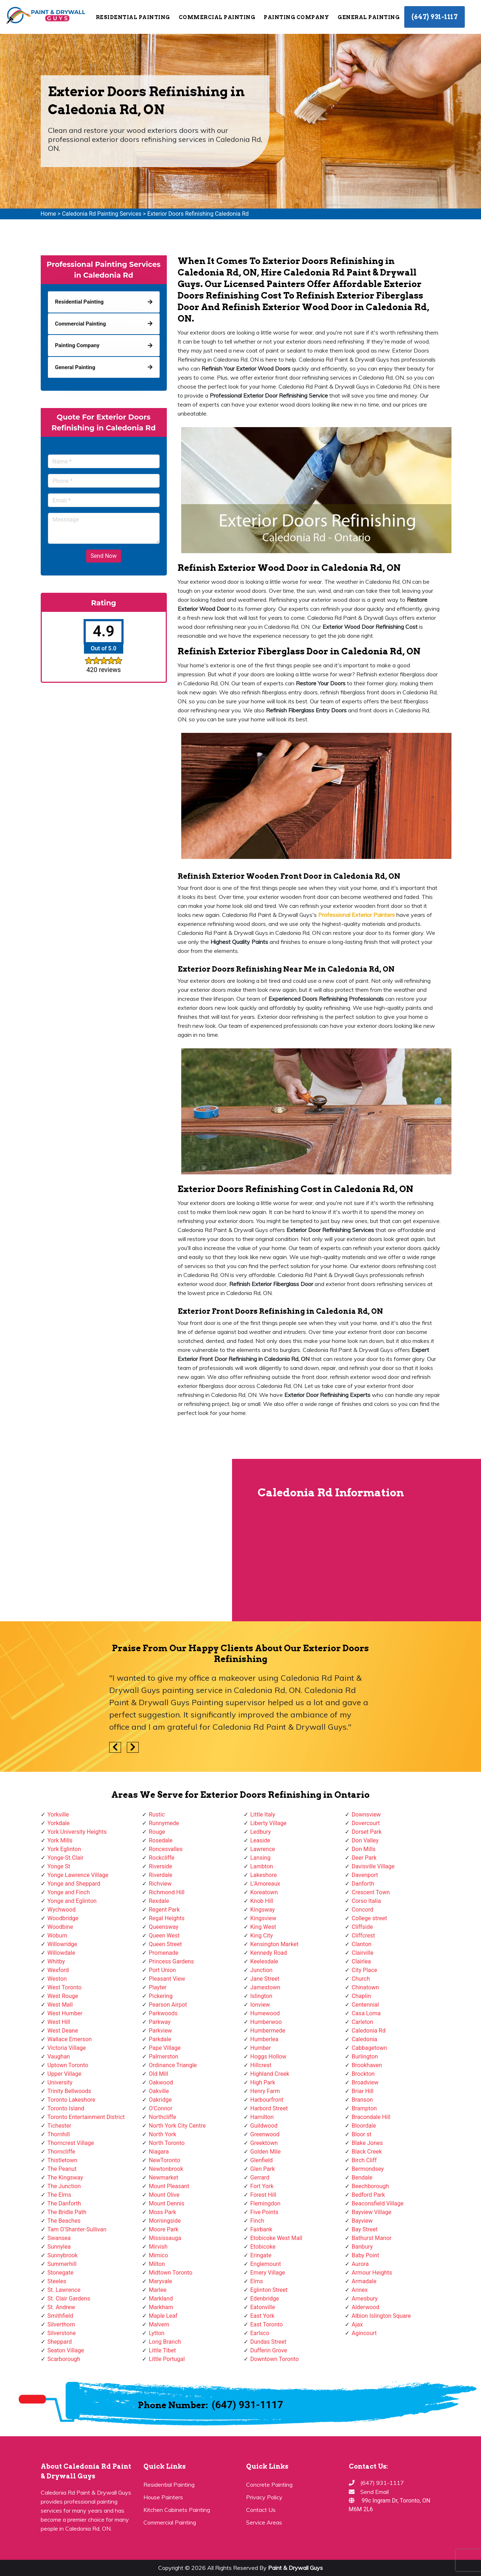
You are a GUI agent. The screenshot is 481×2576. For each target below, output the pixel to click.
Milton (157, 2264)
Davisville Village (373, 1866)
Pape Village (165, 2047)
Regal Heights (166, 1918)
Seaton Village (66, 2350)
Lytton (156, 2333)
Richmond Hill (166, 1892)
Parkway (159, 2022)
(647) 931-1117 (434, 17)
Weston (57, 1978)
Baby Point (365, 2255)
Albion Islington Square (381, 2315)
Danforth (363, 1883)
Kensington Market (274, 1944)
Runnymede (164, 1823)
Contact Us (261, 2509)
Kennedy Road (268, 1952)
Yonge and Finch (69, 1892)
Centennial (365, 2004)
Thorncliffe (61, 2151)
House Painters (163, 2497)
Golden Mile (265, 2151)
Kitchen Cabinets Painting (176, 2509)
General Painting (369, 17)
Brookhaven (367, 2065)
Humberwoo (266, 2022)
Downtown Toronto (274, 2359)
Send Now (103, 555)
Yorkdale (59, 1823)
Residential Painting (133, 17)
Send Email (374, 2491)
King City (261, 1935)
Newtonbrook (166, 2168)
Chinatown (365, 1987)
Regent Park (164, 1909)
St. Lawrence (64, 2289)
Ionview (260, 2004)
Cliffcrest (363, 1935)
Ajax (357, 2324)
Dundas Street (268, 2341)
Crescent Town (371, 1892)
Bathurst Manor (371, 2238)
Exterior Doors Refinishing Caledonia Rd (198, 213)
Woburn (57, 1935)
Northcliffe (162, 2117)
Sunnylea (59, 2246)
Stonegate (61, 2272)
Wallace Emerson (70, 2039)
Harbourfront (267, 2099)
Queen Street (165, 1944)
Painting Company (296, 17)
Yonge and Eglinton (72, 1901)
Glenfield (261, 2160)
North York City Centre (177, 2125)
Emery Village (267, 2272)
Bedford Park (368, 2194)
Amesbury (365, 2298)
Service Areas (264, 2522)
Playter (157, 1987)
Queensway (163, 1926)
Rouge (157, 1831)
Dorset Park (367, 1831)
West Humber (65, 2013)
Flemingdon (265, 2203)
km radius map (116, 1540)
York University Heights (77, 1831)
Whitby (56, 1961)
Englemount (265, 2264)
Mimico (158, 2255)
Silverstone (62, 2333)
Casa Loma (366, 2013)
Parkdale (160, 2039)
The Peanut (62, 2168)
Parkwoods (163, 2013)
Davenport (365, 1875)
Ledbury (260, 1831)
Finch (257, 2220)
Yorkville (58, 1814)
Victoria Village (67, 2047)
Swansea (59, 2238)
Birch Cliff (364, 2160)
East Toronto (266, 2324)
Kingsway (262, 1909)
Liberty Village (268, 1823)
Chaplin (361, 1996)
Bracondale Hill (371, 2117)
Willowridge (62, 1944)
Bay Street (365, 2229)
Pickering (161, 1996)
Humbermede (267, 2030)
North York (162, 2134)
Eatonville (262, 2307)
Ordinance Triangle (173, 2065)
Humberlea (264, 2039)
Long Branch (165, 2341)
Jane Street (265, 1978)
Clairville (362, 1952)
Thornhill (59, 2134)
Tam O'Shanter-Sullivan (77, 2229)
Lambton (261, 1866)
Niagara (159, 2151)
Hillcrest (261, 2065)
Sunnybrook (63, 2255)
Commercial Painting (217, 17)
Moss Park (162, 2212)
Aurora (360, 2264)
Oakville (159, 2091)
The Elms (59, 2194)
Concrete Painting (269, 2484)
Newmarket (163, 2177)
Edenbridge (264, 2298)
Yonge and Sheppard (74, 1883)
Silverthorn (61, 2324)
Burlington (365, 2056)
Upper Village (64, 2073)
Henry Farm (265, 2091)
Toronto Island (66, 2108)
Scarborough (64, 2359)
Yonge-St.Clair (66, 1857)
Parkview (160, 2030)
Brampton (364, 2108)
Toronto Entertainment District (86, 2117)
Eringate (261, 2255)
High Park (262, 2082)
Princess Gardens (171, 1961)
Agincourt (364, 2333)
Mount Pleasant (169, 2186)
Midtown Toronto (170, 2272)
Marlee (157, 2289)
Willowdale (61, 1952)
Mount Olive (164, 2194)
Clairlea (361, 1961)
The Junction (64, 2186)
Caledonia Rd (369, 2030)
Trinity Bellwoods (70, 2091)
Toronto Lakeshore (71, 2099)
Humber (260, 2047)
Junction (261, 1970)
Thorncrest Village (71, 2143)
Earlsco (260, 2333)
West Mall (60, 2004)
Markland (161, 2298)
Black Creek (367, 2151)
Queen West (164, 1935)
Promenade (163, 1952)
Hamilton (262, 2117)
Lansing (260, 1857)
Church (361, 1978)
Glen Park (262, 2168)
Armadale (364, 2281)
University (60, 2082)
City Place (364, 1970)
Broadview (365, 2082)
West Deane (63, 2030)
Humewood (265, 2013)
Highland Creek (269, 2073)
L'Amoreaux (265, 1883)
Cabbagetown (369, 2047)
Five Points (264, 2212)
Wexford (58, 1970)
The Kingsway (65, 2177)
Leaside (260, 1840)
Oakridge (160, 2099)
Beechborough (370, 2186)
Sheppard (60, 2341)
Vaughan (59, 2056)
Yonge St (59, 1866)
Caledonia (364, 2039)
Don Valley (365, 1840)
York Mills (60, 1840)
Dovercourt (366, 1823)
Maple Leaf (163, 2315)
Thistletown (62, 2160)
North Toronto (166, 2143)
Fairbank (261, 2229)
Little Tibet (162, 2350)
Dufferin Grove (268, 2350)
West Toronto (65, 1987)
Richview (160, 1883)
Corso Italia (366, 1901)
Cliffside (362, 1926)
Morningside (165, 2220)
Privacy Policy (264, 2497)
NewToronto (164, 2160)
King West (263, 1926)
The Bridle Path (67, 2212)
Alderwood (365, 2307)
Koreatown (264, 1892)
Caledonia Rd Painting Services (102, 213)
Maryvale (160, 2281)
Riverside (160, 1866)
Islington (261, 1996)
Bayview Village (371, 2212)
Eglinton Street (269, 2289)
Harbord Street (269, 2108)
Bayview (362, 2220)
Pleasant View (167, 1978)
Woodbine (60, 1926)
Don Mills (363, 1849)
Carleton (362, 2022)
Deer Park (364, 1857)
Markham (161, 2307)
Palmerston (163, 2056)
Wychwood (62, 1909)
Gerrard (260, 2177)
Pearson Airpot (168, 2004)
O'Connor (161, 2108)
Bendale (362, 2177)
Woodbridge (63, 1918)
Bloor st (361, 2134)
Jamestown (265, 1987)
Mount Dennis (166, 2203)
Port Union (162, 1970)
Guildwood (264, 2125)
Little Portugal (167, 2359)
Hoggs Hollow (268, 2056)
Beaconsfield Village (378, 2203)
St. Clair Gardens (69, 2298)
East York (262, 2315)
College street (369, 1918)
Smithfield (61, 2315)
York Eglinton (64, 1849)
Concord (362, 1909)
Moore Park (163, 2229)
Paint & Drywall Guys (295, 2567)
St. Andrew (61, 2307)
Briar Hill (362, 2091)
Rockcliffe (161, 1857)
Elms (256, 2281)
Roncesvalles (166, 1849)
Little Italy (262, 1814)
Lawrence (262, 1849)
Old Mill (158, 2073)
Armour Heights (372, 2272)
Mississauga (165, 2238)
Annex (360, 2289)
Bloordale (364, 2125)
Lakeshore (263, 1875)
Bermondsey (368, 2168)
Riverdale (160, 1875)
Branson (362, 2099)
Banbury (362, 2246)
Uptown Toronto (68, 2065)
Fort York (262, 2186)
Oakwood (161, 2082)
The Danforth (64, 2203)
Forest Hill (263, 2194)
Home (48, 213)
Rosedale (161, 1840)
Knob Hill (261, 1901)
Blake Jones (367, 2143)
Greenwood (265, 2134)
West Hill (59, 2022)
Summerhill (62, 2264)
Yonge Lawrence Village (78, 1875)
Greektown (264, 2143)
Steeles (57, 2281)
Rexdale (159, 1901)
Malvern (159, 2324)
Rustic (157, 1814)
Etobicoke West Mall (276, 2238)
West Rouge (63, 1996)
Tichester (60, 2125)
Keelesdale (264, 1961)
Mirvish (158, 2246)
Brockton (363, 2073)
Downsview (366, 1814)
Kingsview (263, 1918)
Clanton (361, 1944)
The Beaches (64, 2220)
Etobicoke (263, 2246)
